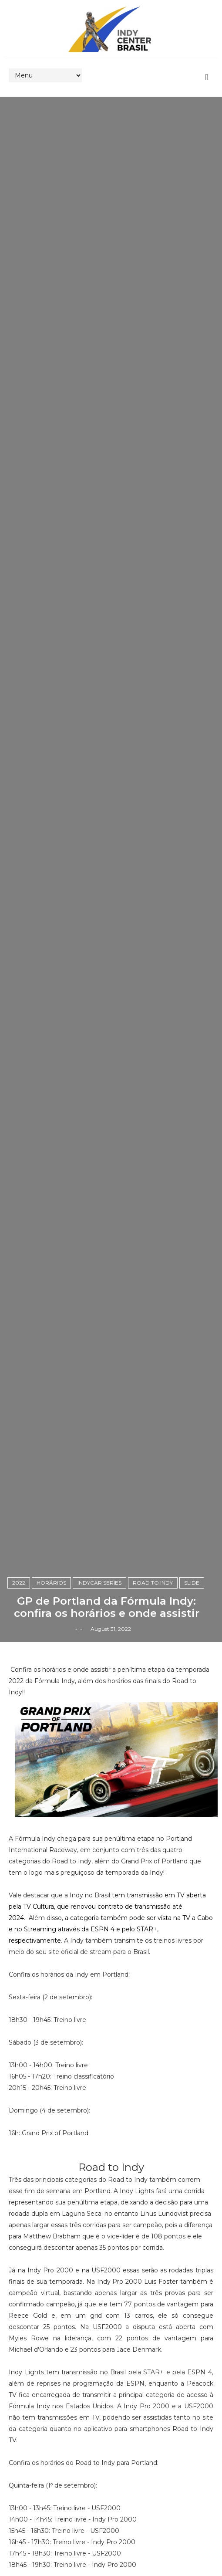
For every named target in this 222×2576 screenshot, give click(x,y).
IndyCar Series (99, 1582)
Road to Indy (153, 1582)
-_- (78, 1629)
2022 (18, 1582)
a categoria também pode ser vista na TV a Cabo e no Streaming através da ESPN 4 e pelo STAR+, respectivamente (111, 1929)
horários (51, 1582)
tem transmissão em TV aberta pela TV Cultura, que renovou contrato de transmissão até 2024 (107, 1906)
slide (191, 1582)
